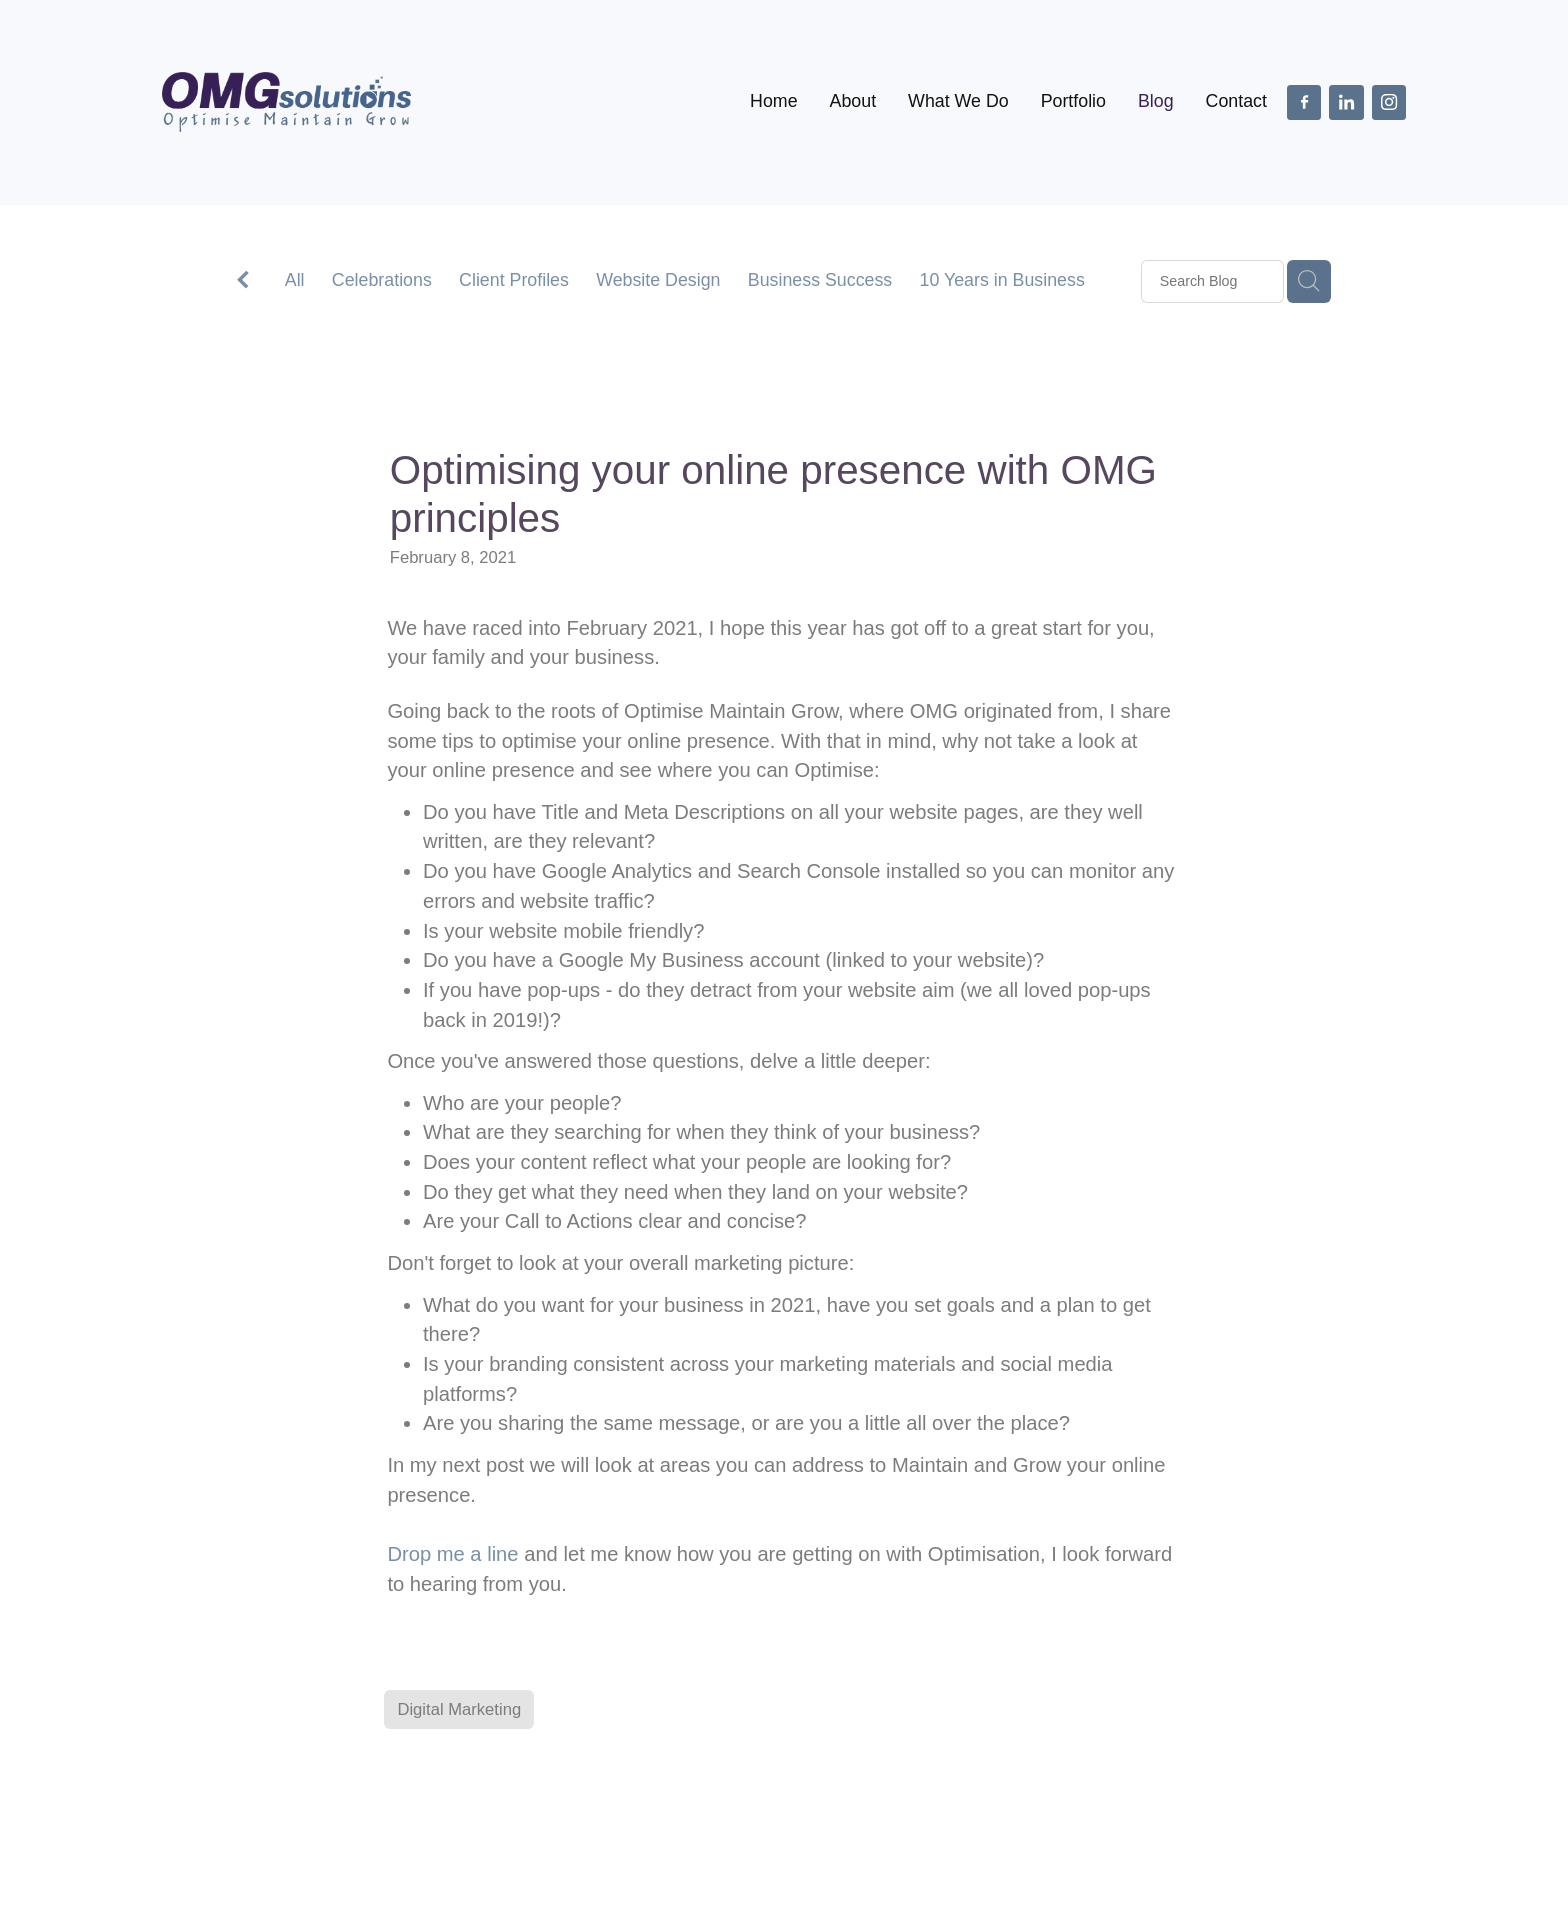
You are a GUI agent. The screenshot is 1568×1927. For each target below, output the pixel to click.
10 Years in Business (1002, 280)
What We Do (958, 101)
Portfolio (1073, 101)
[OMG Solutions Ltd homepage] (286, 102)
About (853, 101)
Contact (1236, 101)
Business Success (820, 280)
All (295, 280)
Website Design (658, 280)
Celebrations (382, 280)
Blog (1156, 101)
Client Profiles (514, 280)
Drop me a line (452, 1554)
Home (773, 101)
